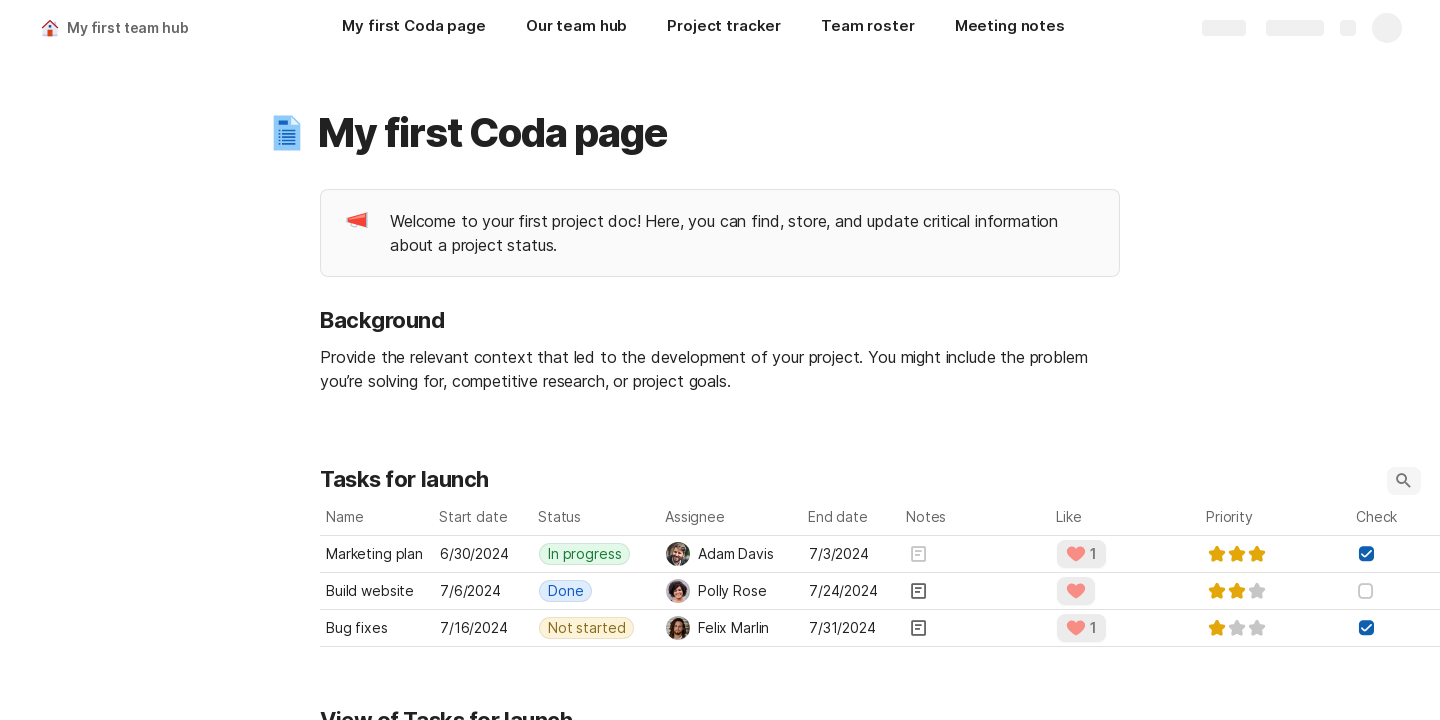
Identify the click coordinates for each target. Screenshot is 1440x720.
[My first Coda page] (413, 28)
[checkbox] (1366, 554)
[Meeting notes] (1010, 28)
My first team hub (128, 27)
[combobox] (596, 554)
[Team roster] (867, 28)
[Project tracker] (724, 28)
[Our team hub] (576, 28)
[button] (287, 133)
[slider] (1237, 554)
